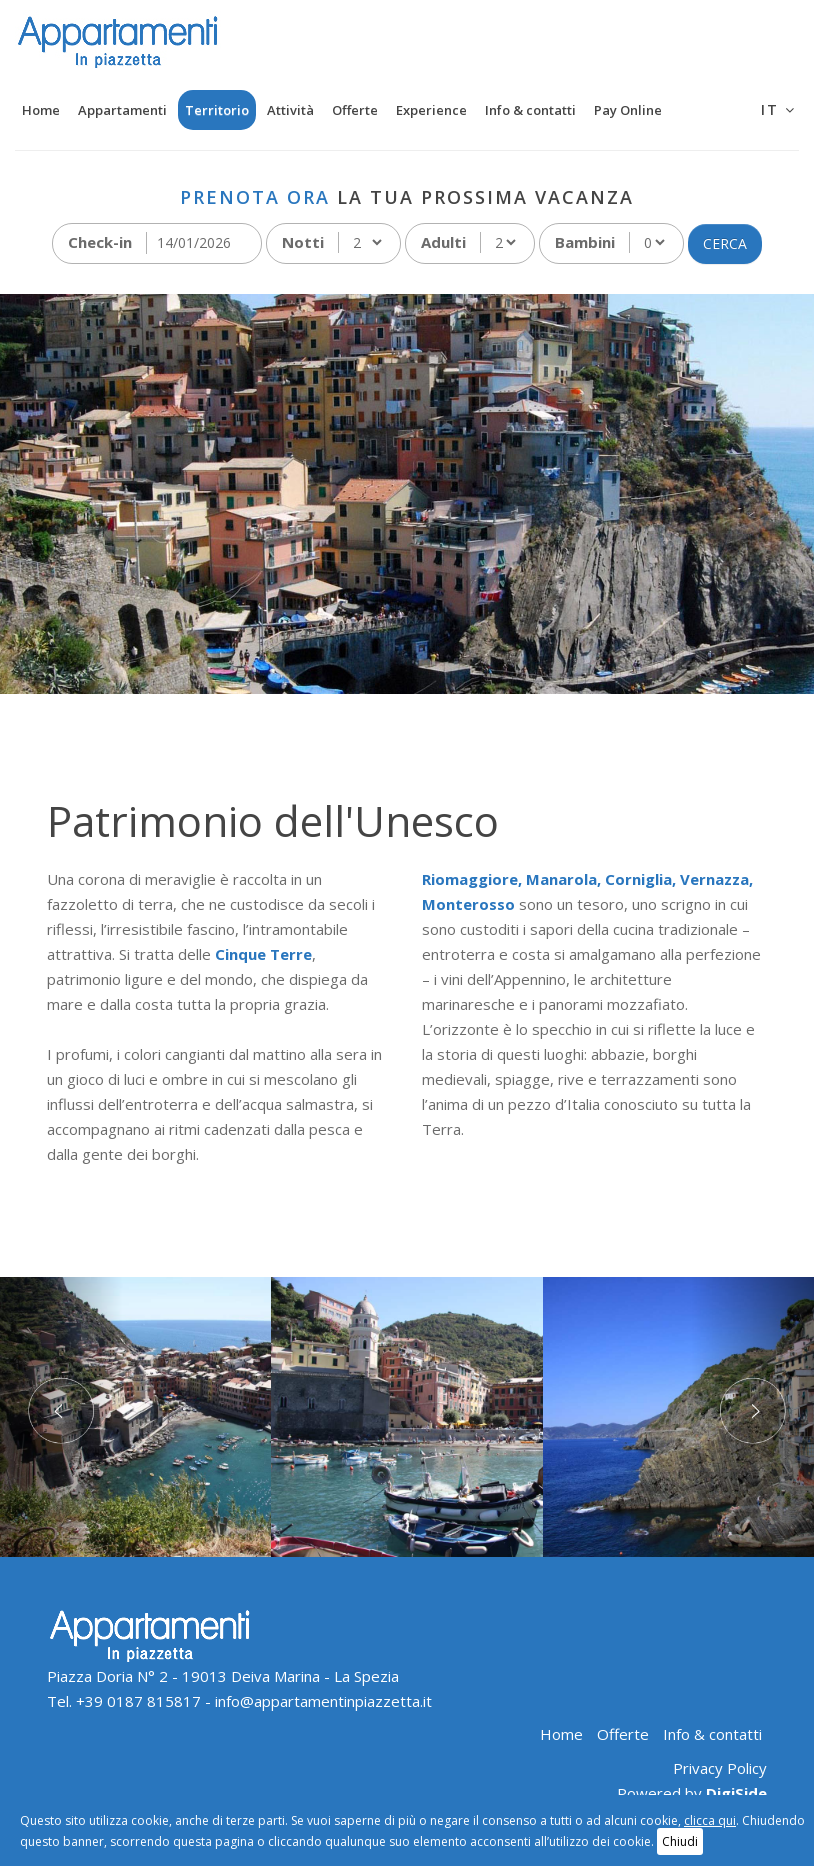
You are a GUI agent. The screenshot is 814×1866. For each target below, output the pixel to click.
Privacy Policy (720, 1768)
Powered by (692, 1793)
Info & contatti (530, 110)
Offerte (355, 110)
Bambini (585, 242)
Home (41, 110)
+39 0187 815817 (138, 1701)
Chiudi (680, 1841)
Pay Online (628, 110)
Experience (431, 110)
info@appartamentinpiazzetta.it (323, 1701)
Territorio (217, 110)
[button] (61, 1417)
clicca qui (710, 1820)
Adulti (443, 242)
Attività (290, 110)
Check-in (100, 242)
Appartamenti (122, 110)
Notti (303, 242)
